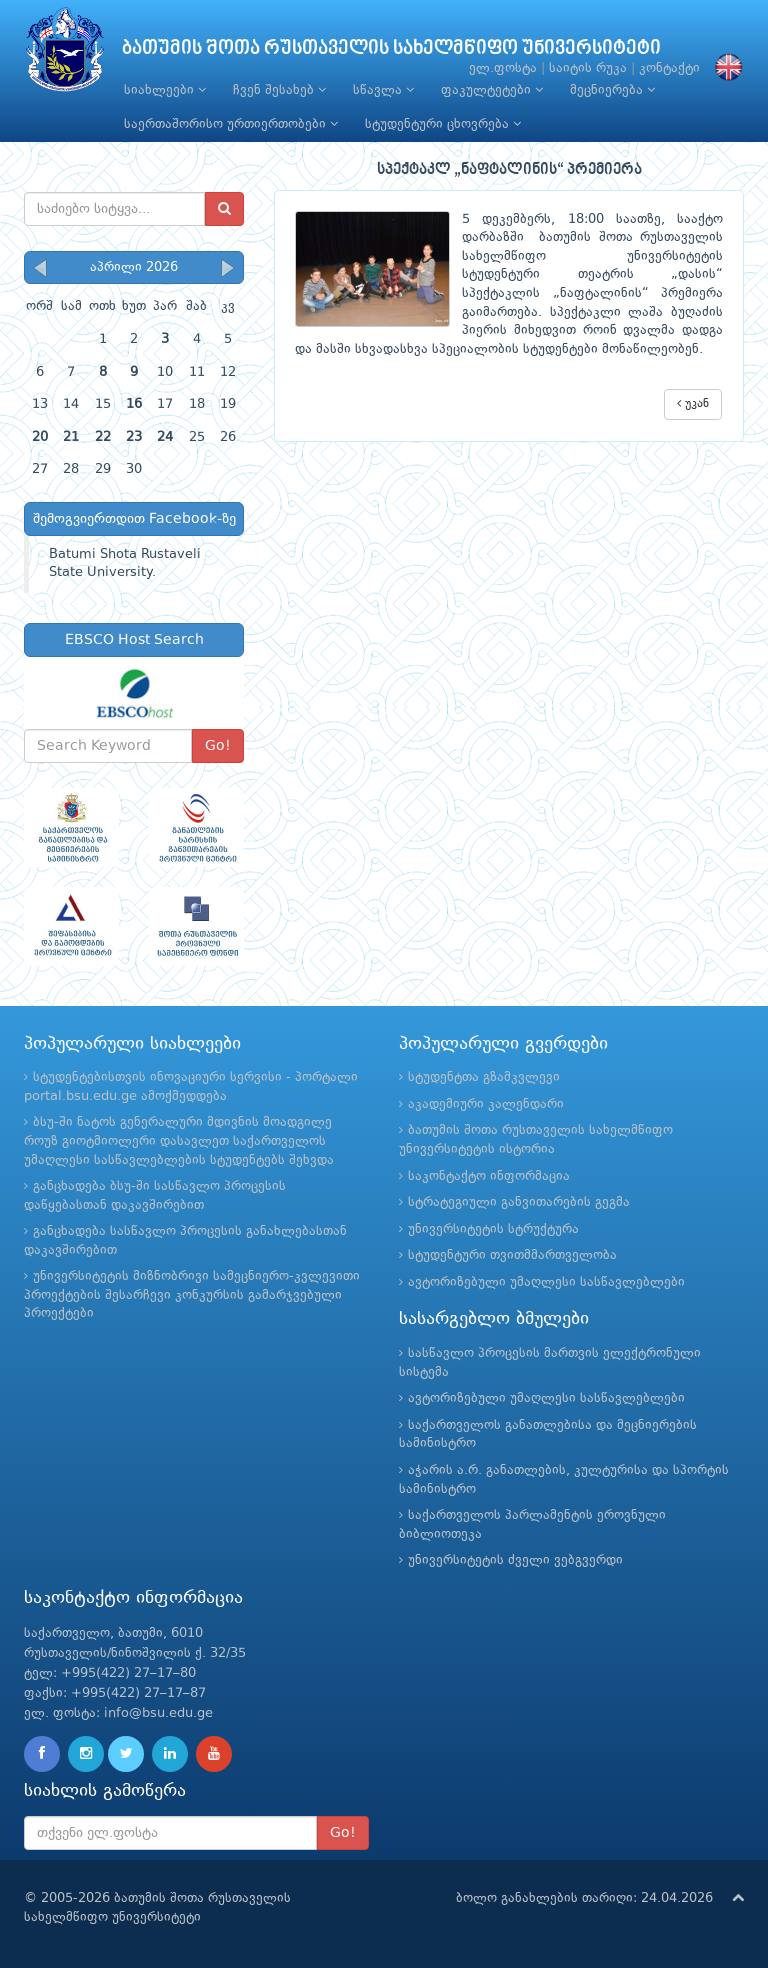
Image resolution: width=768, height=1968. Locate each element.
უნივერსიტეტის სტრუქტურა (493, 1229)
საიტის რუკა (588, 68)
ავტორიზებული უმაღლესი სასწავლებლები (546, 1282)
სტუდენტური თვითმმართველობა (512, 1255)
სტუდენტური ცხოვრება (443, 124)
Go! (218, 746)
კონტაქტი (669, 68)
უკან (693, 403)
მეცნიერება (612, 90)
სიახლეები (165, 90)
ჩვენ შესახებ (279, 90)
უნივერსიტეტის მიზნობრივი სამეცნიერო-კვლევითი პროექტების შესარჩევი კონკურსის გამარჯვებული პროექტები (192, 1295)
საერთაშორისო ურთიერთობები (231, 124)
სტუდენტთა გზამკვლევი (484, 1077)
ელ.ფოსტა (503, 68)
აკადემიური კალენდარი (486, 1104)
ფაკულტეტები (492, 90)
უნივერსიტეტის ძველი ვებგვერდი (515, 1560)
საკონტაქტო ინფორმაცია (489, 1176)
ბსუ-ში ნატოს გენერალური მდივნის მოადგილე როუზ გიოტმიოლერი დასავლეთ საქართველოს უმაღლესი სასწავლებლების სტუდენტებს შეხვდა (179, 1141)
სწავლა (383, 90)
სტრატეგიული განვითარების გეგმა (519, 1202)
